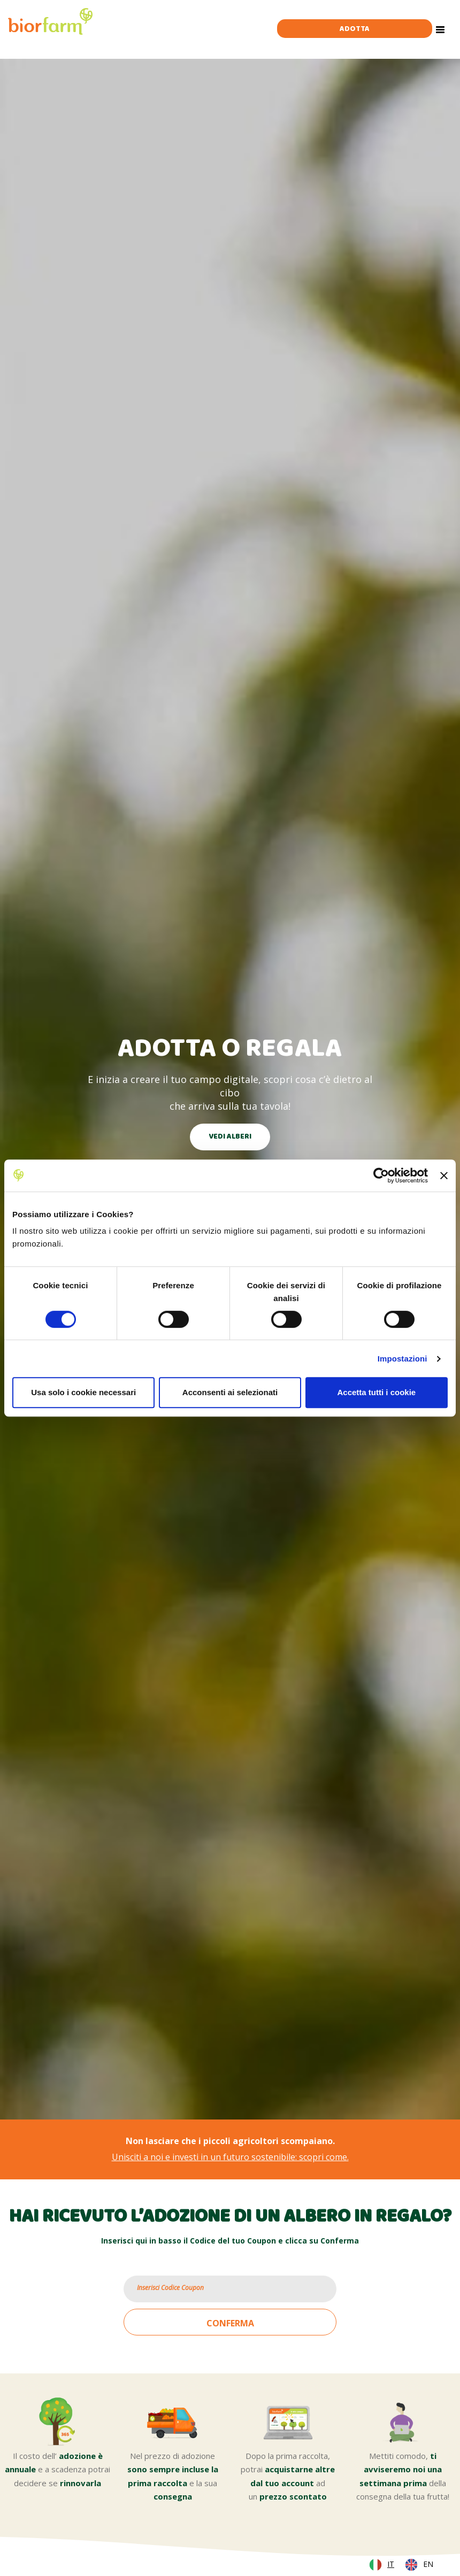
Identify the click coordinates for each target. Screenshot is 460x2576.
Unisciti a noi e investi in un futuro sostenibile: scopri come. (230, 2157)
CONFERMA (230, 2323)
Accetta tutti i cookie (376, 1392)
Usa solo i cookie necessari (83, 1392)
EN (428, 2564)
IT (390, 2564)
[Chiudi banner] (444, 1175)
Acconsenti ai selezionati (230, 1392)
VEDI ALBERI (230, 1137)
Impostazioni (402, 1358)
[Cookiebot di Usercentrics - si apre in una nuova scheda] (381, 1175)
